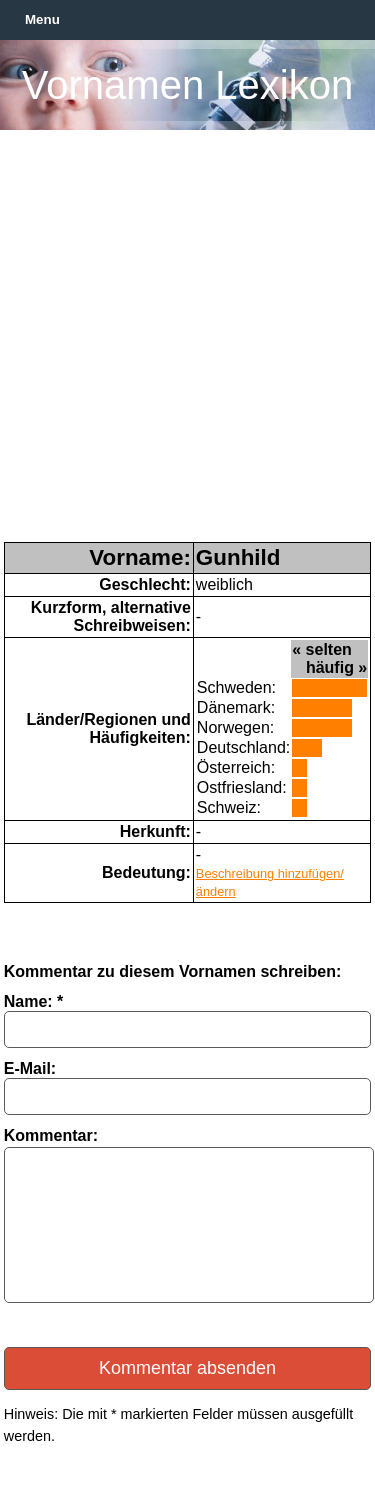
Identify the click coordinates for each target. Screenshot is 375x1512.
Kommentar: (51, 1135)
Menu (42, 19)
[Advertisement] (187, 344)
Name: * (34, 1001)
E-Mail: (30, 1068)
